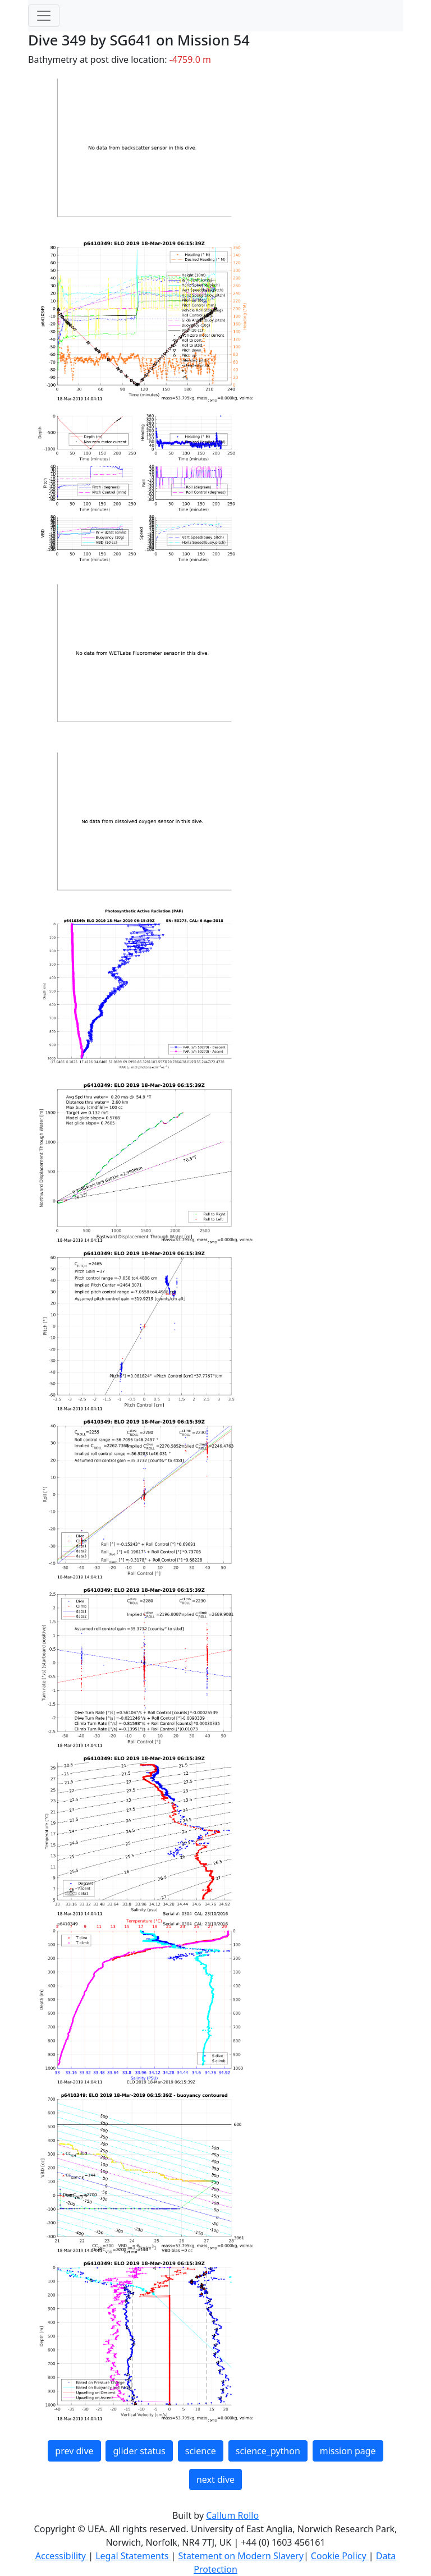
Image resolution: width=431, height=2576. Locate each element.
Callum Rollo (232, 2515)
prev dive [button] (74, 2451)
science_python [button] (268, 2451)
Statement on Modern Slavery (240, 2556)
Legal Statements (133, 2556)
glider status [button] (139, 2451)
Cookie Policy (340, 2556)
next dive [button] (215, 2479)
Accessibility (61, 2556)
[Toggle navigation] (43, 15)
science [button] (200, 2451)
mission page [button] (348, 2451)
